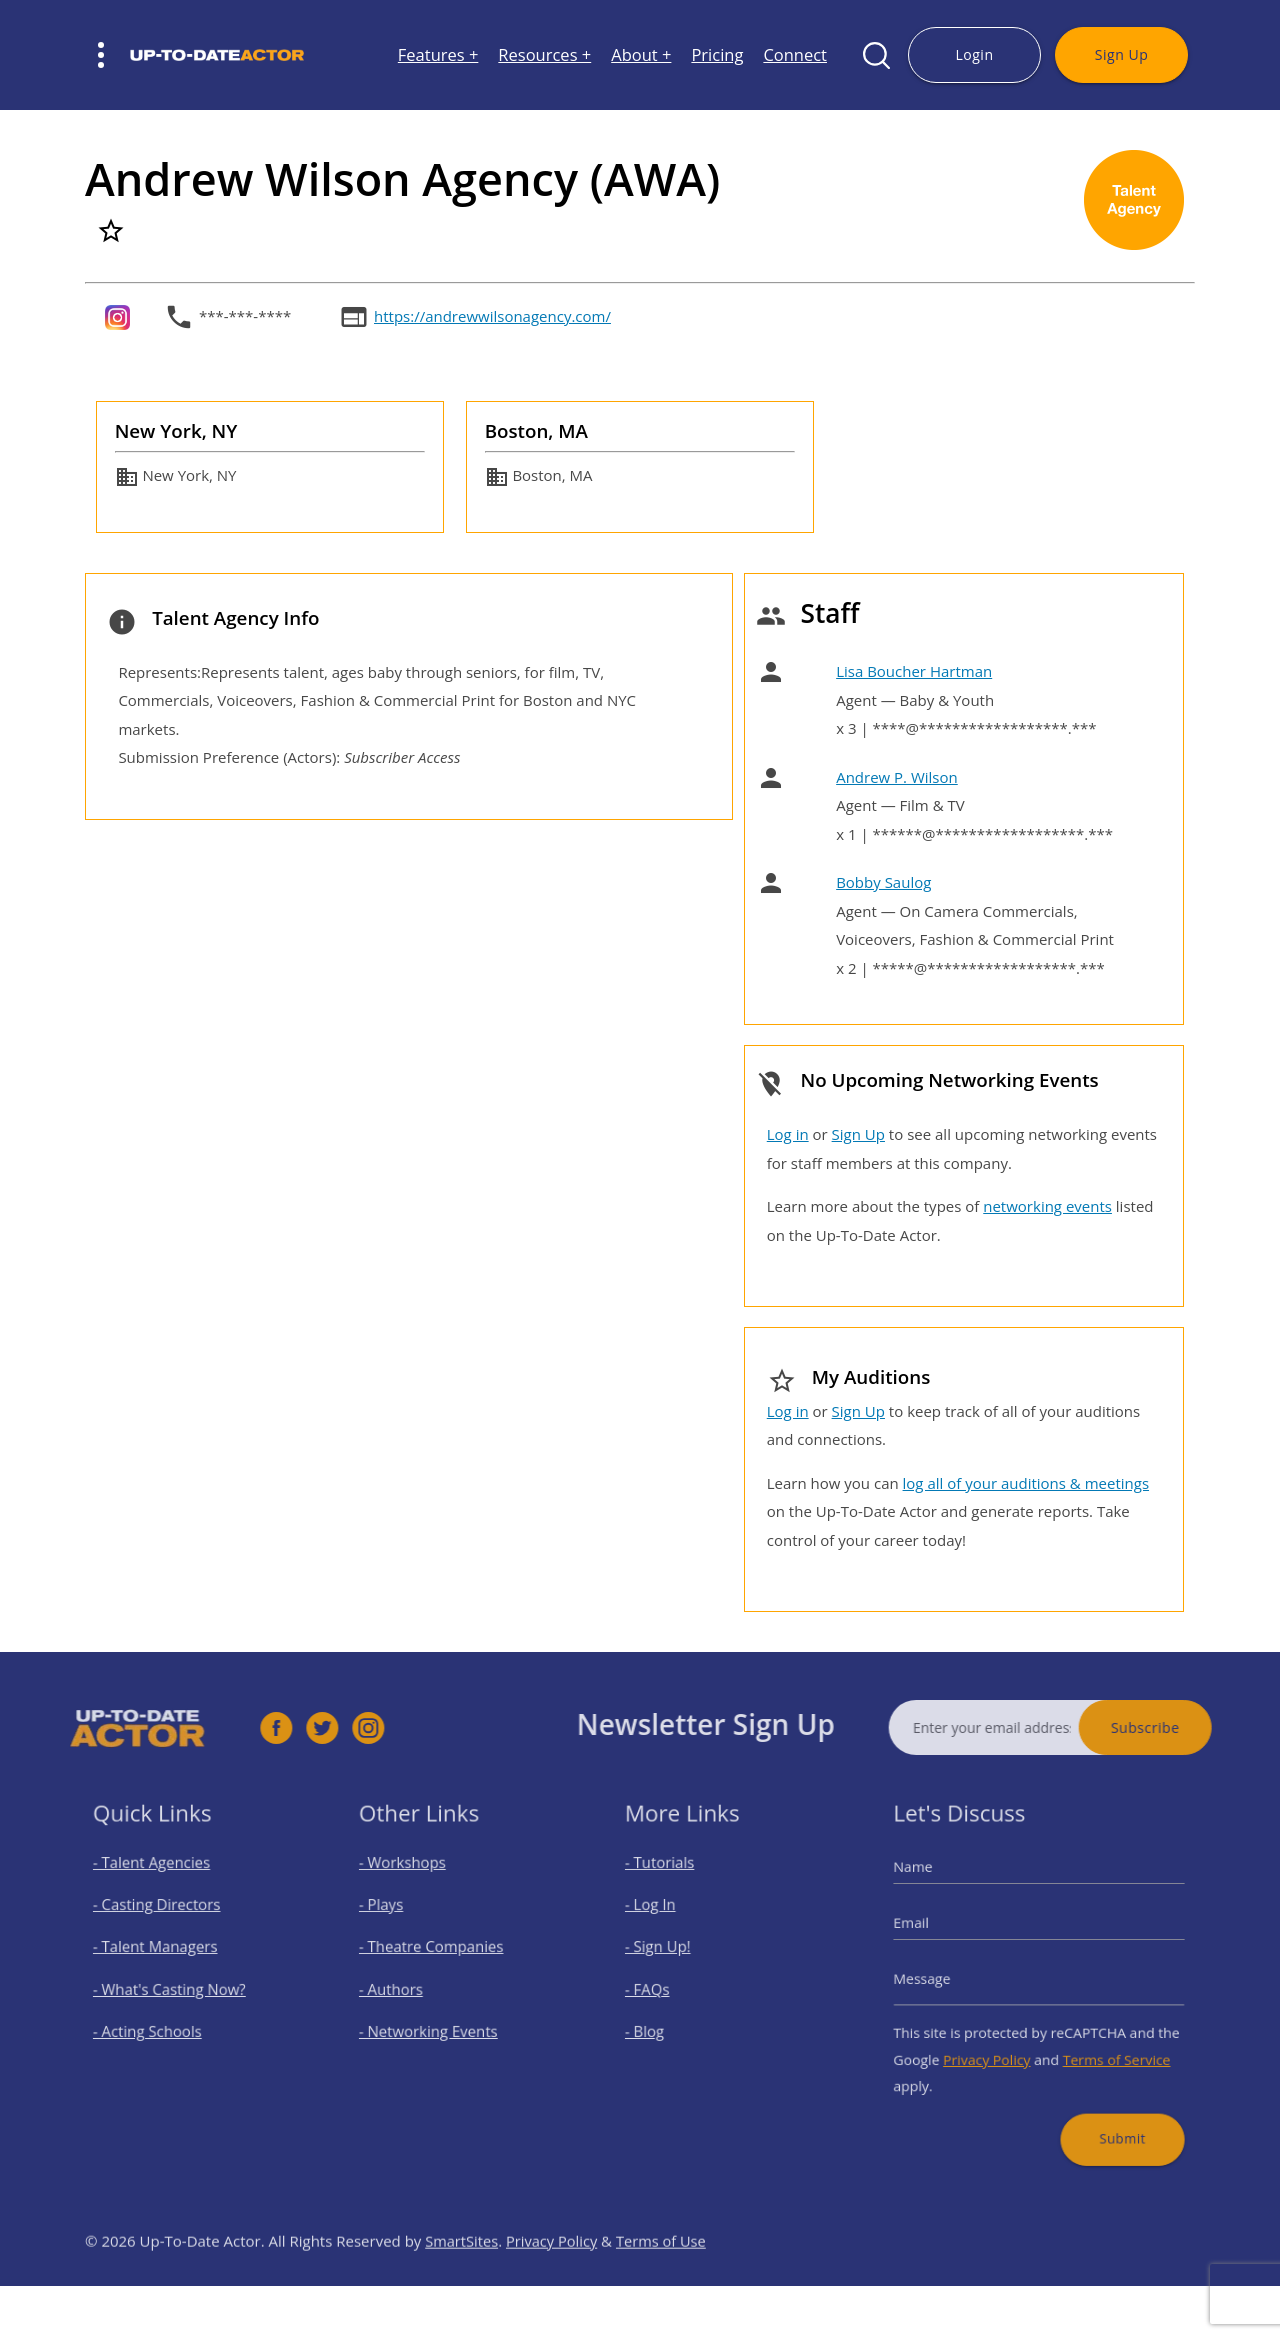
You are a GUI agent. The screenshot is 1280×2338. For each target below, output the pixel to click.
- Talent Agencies (161, 1884)
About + (641, 55)
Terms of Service (1102, 2045)
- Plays (397, 1919)
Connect (795, 55)
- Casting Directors (165, 1919)
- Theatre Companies (438, 1953)
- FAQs (663, 1988)
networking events (1047, 1206)
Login (974, 54)
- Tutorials (673, 1884)
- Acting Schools (157, 2023)
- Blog (661, 2023)
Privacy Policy (996, 2045)
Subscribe (1187, 1727)
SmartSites (462, 2283)
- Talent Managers (164, 1953)
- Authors (405, 1988)
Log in (788, 1134)
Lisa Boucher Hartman (914, 671)
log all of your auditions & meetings (1026, 1483)
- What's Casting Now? (175, 1988)
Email (934, 1933)
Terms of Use (666, 2283)
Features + (438, 55)
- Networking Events (436, 2023)
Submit (1107, 2110)
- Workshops (414, 1884)
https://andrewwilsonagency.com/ (492, 316)
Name (936, 1887)
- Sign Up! (672, 1953)
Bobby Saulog (883, 882)
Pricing (717, 55)
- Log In (666, 1919)
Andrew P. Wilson (897, 777)
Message (943, 1979)
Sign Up (1121, 54)
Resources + (544, 55)
